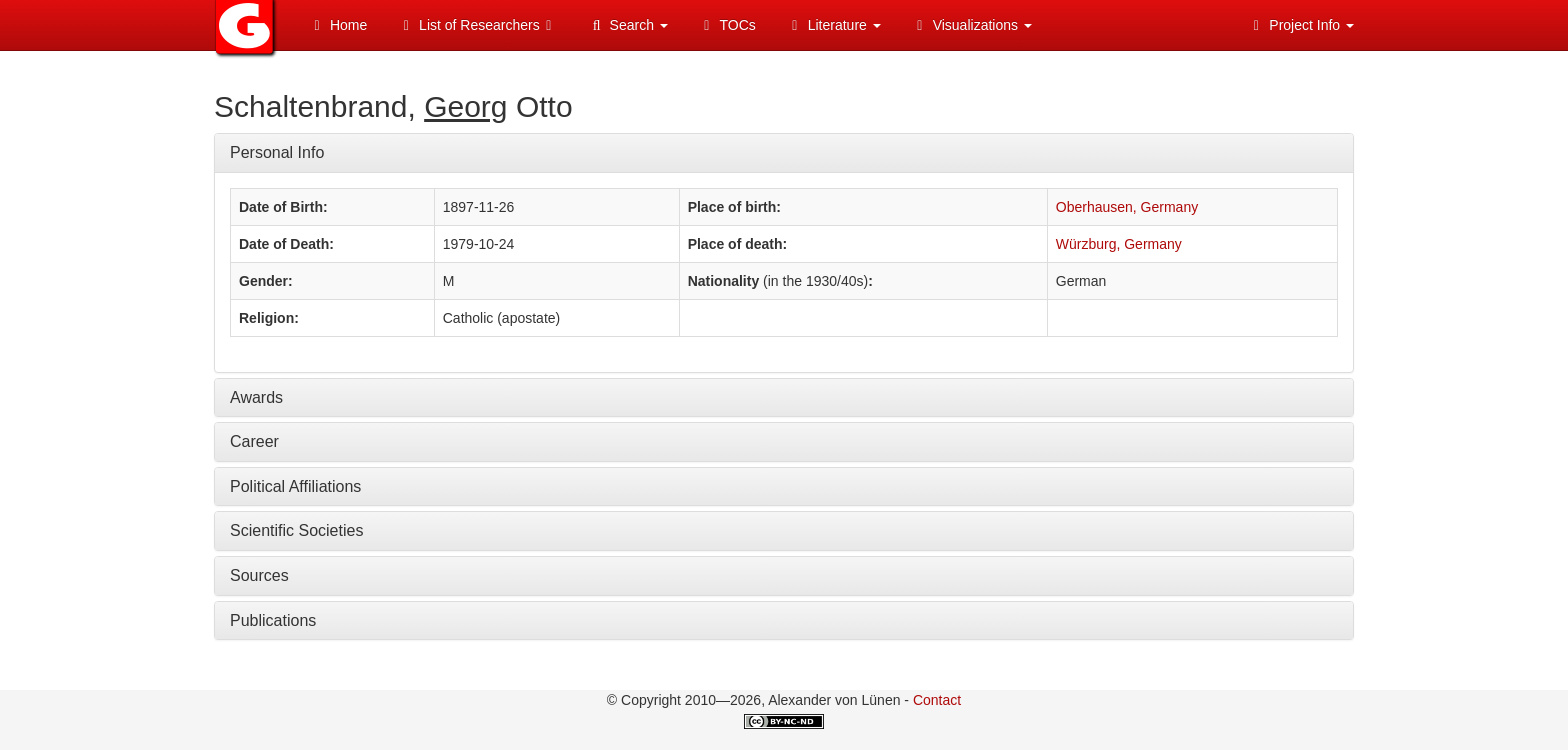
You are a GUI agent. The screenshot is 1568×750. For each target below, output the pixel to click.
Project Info (1300, 25)
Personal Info (277, 152)
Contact (937, 700)
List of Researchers (477, 25)
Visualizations (971, 25)
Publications (273, 620)
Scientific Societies (296, 530)
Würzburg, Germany (1119, 244)
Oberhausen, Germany (1127, 207)
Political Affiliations (295, 486)
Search (628, 25)
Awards (256, 397)
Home (337, 25)
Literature (833, 25)
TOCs (727, 25)
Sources (259, 575)
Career (254, 441)
